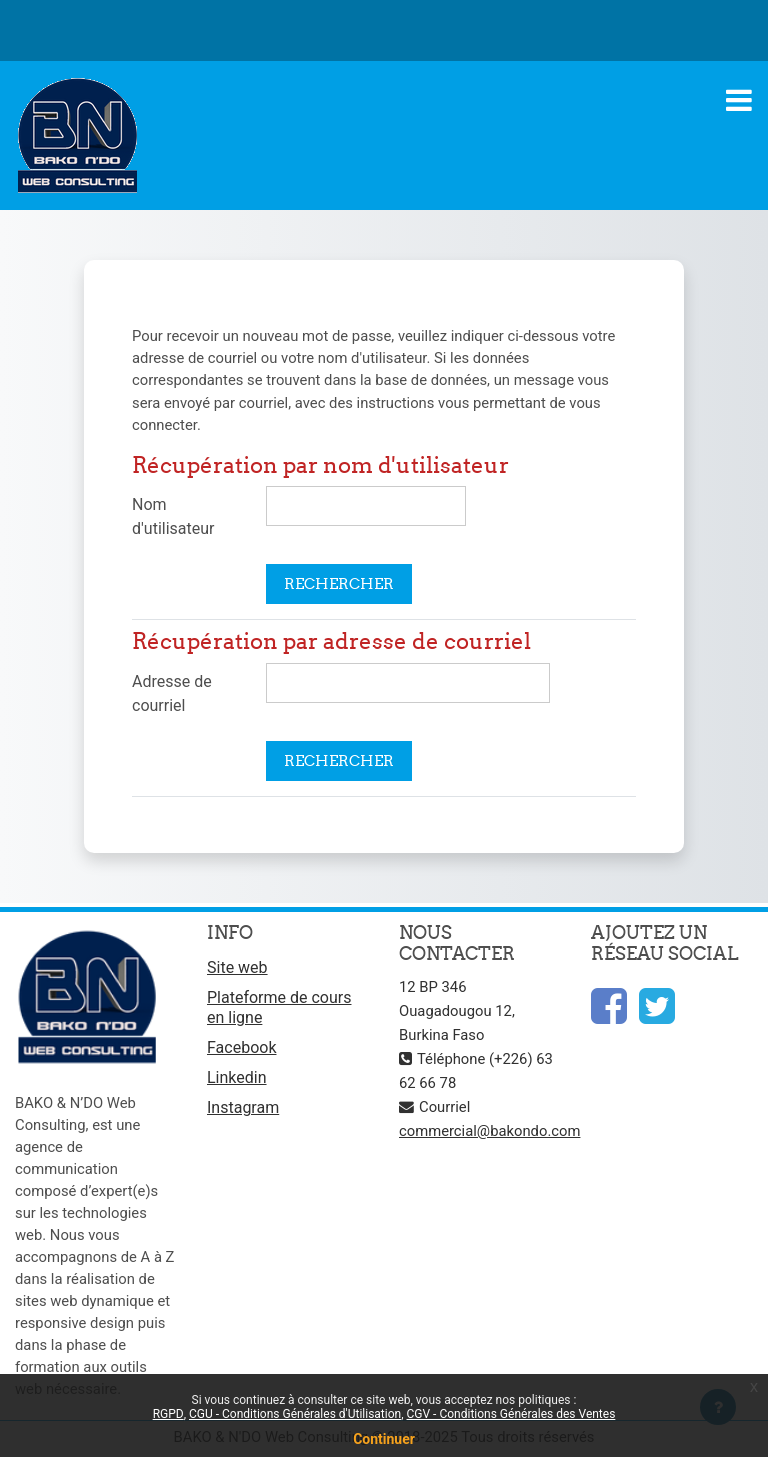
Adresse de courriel (172, 693)
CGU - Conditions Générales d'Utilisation (295, 1414)
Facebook (241, 1047)
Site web (237, 967)
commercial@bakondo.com (489, 1131)
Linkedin (237, 1077)
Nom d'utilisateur (173, 516)
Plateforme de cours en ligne (279, 1007)
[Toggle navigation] (739, 100)
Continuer (384, 1439)
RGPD (168, 1414)
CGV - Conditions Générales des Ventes (511, 1414)
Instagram (243, 1107)
